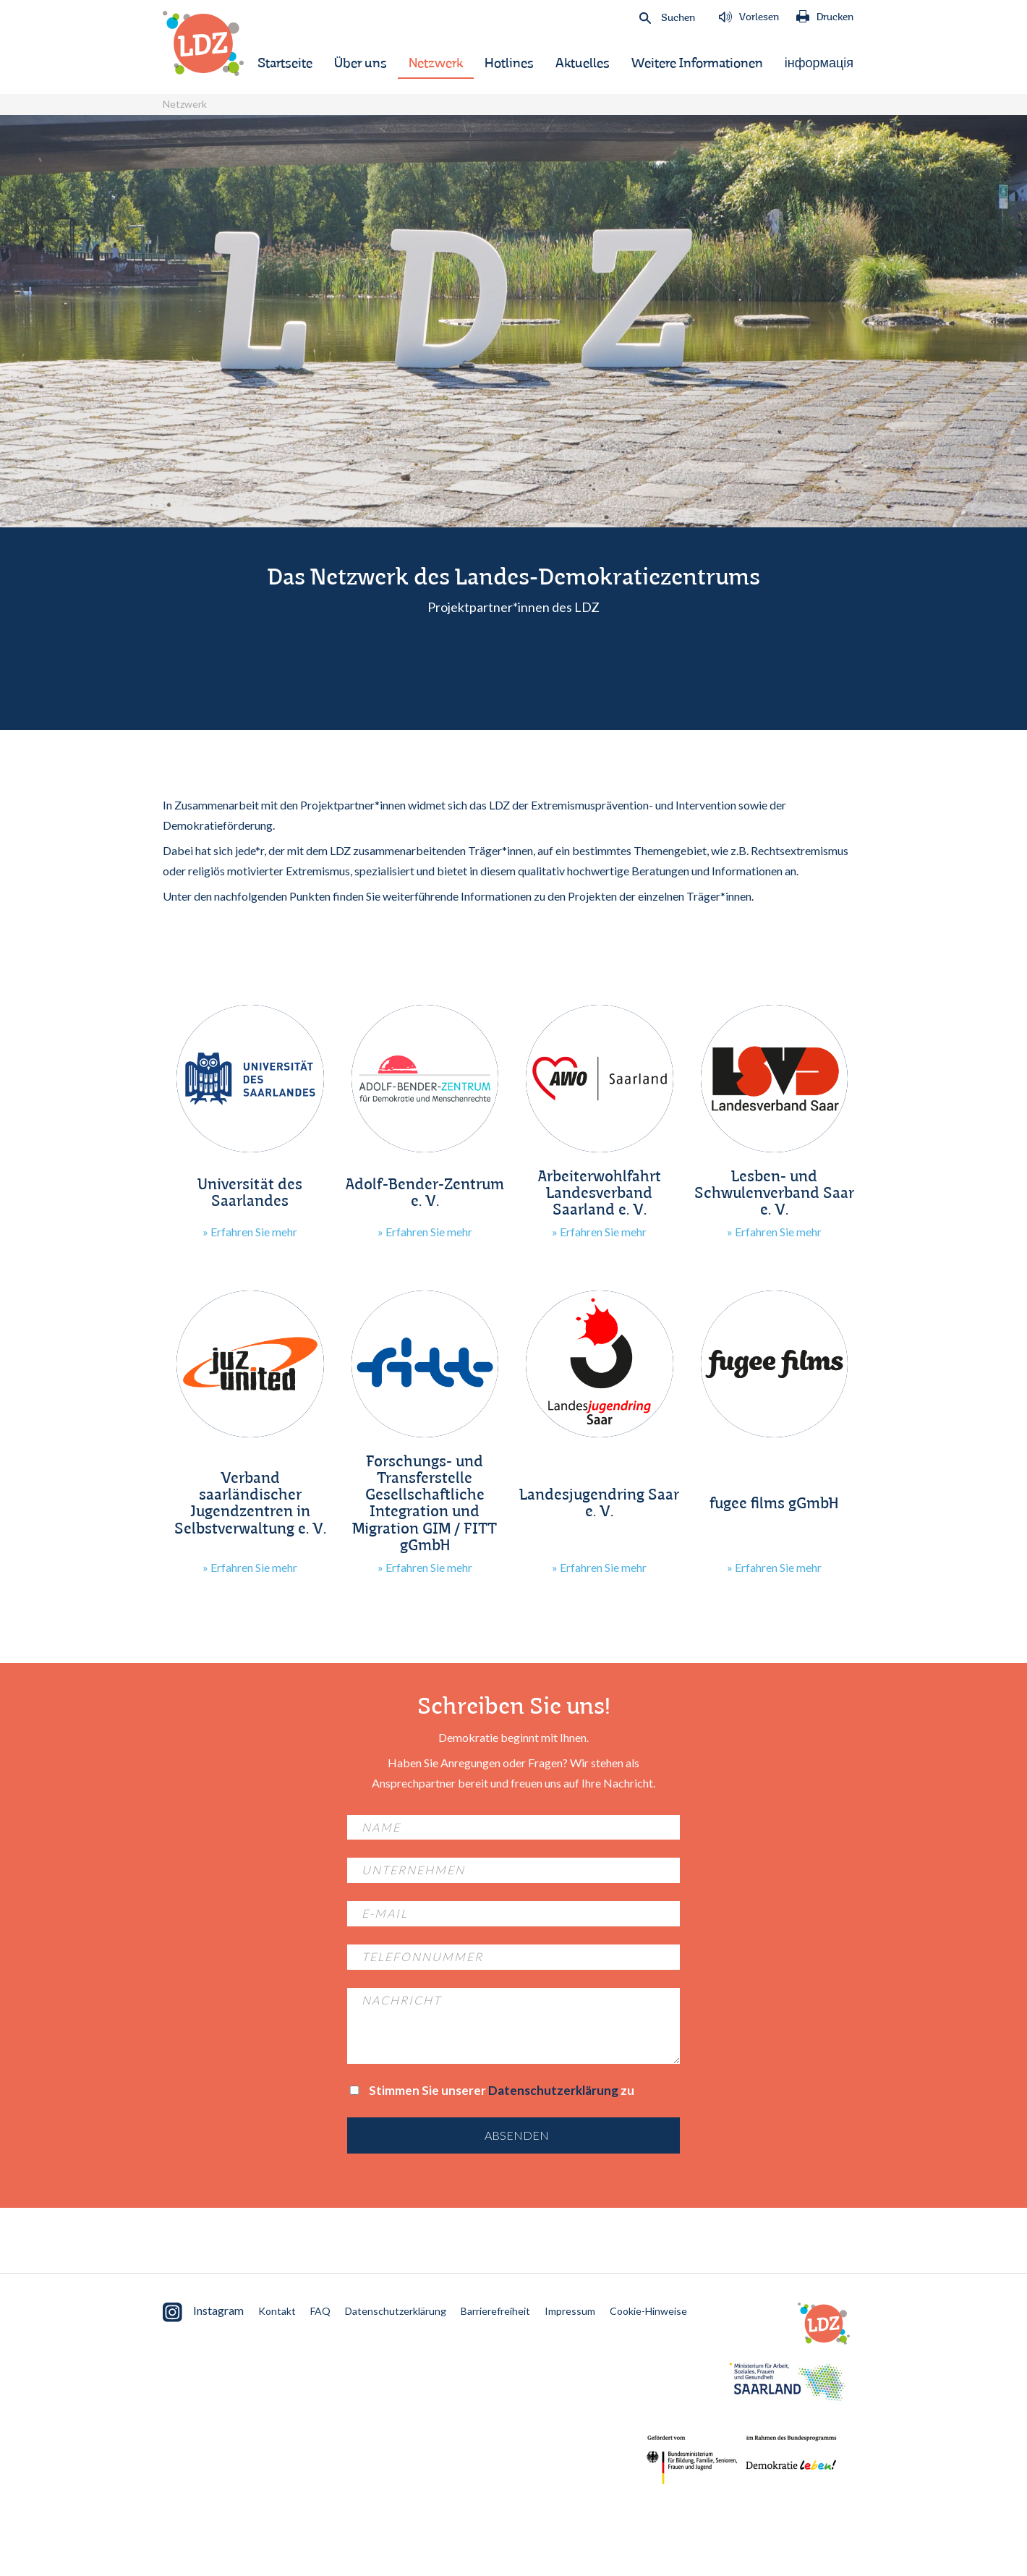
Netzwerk (436, 63)
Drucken (824, 17)
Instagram (203, 2312)
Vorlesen (749, 17)
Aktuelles (582, 63)
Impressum (570, 2311)
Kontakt (277, 2311)
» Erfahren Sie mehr (250, 1231)
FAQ (320, 2311)
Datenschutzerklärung (553, 2090)
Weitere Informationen (697, 63)
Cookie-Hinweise (648, 2311)
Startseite (284, 63)
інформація (819, 63)
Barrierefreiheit (495, 2311)
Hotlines (509, 63)
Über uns (360, 63)
